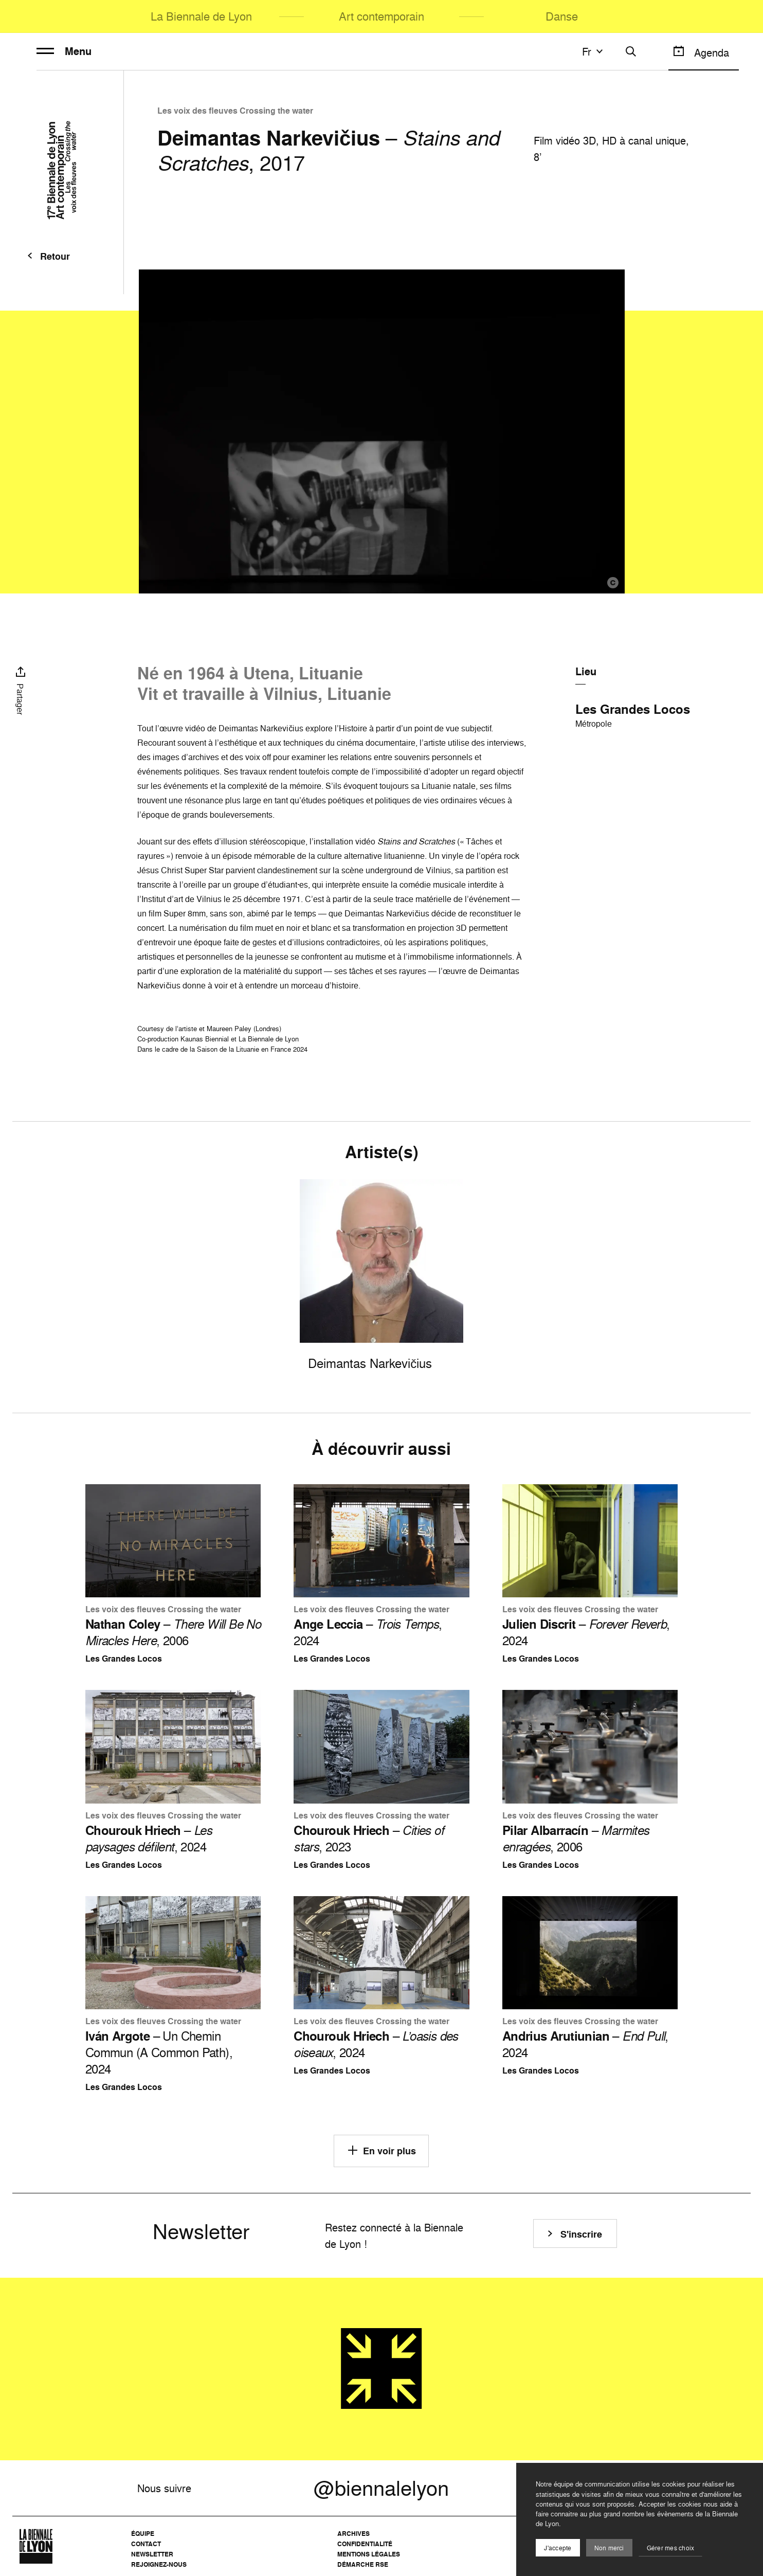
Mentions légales (368, 2554)
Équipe (142, 2533)
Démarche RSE (362, 2564)
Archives (353, 2533)
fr (594, 51)
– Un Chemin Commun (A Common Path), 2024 (158, 2052)
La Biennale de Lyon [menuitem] (201, 16)
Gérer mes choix (671, 2548)
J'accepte (557, 2548)
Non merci (609, 2548)
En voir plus (381, 2150)
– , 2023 (369, 1838)
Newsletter (152, 2554)
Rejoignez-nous (159, 2564)
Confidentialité (364, 2543)
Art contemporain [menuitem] (381, 16)
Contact (146, 2543)
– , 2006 (173, 1632)
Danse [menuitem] (562, 16)
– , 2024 (368, 1632)
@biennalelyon (381, 2488)
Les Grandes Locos (632, 709)
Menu (64, 51)
